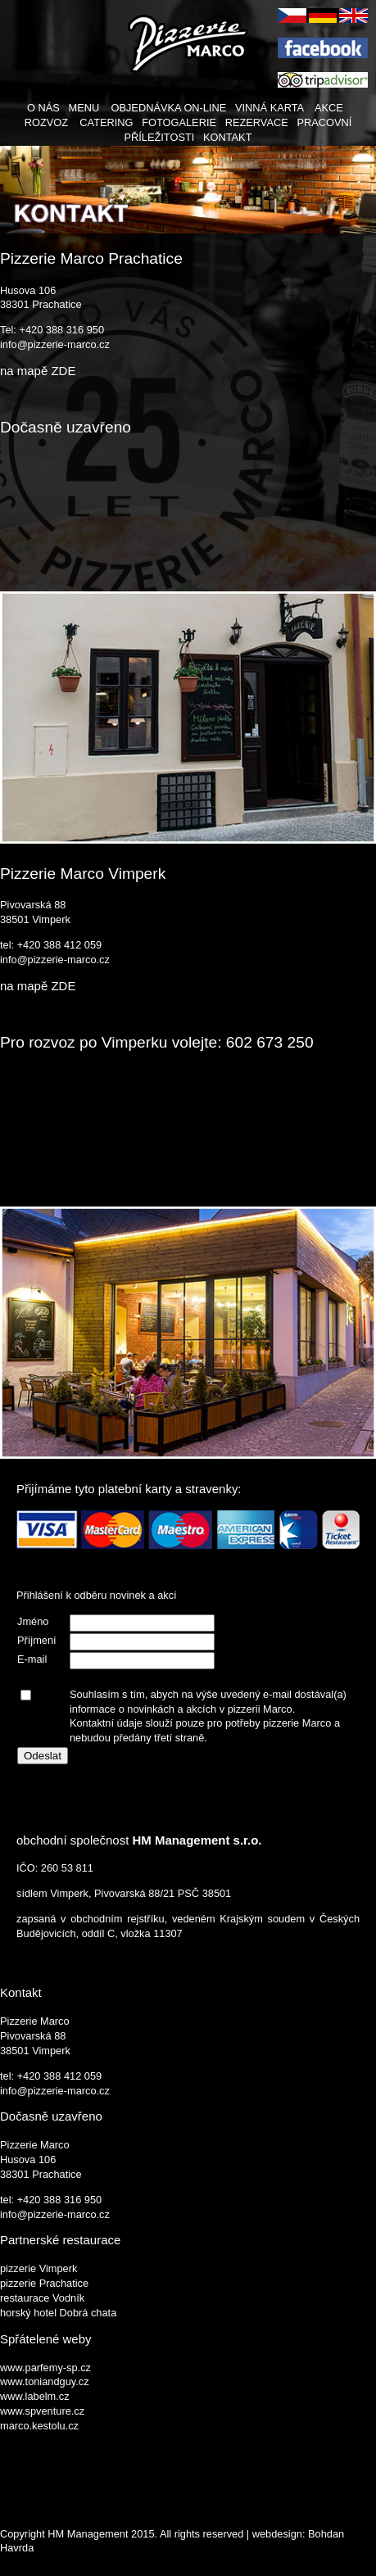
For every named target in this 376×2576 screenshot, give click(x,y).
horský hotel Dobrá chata (58, 2313)
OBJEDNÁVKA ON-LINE (168, 108)
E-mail (32, 1659)
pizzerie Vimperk (38, 2268)
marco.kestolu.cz (39, 2426)
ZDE (63, 371)
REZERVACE (256, 122)
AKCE (329, 108)
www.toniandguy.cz (44, 2381)
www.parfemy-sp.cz (45, 2367)
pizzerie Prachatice (44, 2283)
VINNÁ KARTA (269, 108)
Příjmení (37, 1640)
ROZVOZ (46, 122)
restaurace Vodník (42, 2298)
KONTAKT (227, 137)
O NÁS (43, 108)
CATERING (106, 122)
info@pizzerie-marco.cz (55, 344)
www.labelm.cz (35, 2396)
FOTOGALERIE (179, 122)
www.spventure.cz (42, 2411)
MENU (84, 108)
